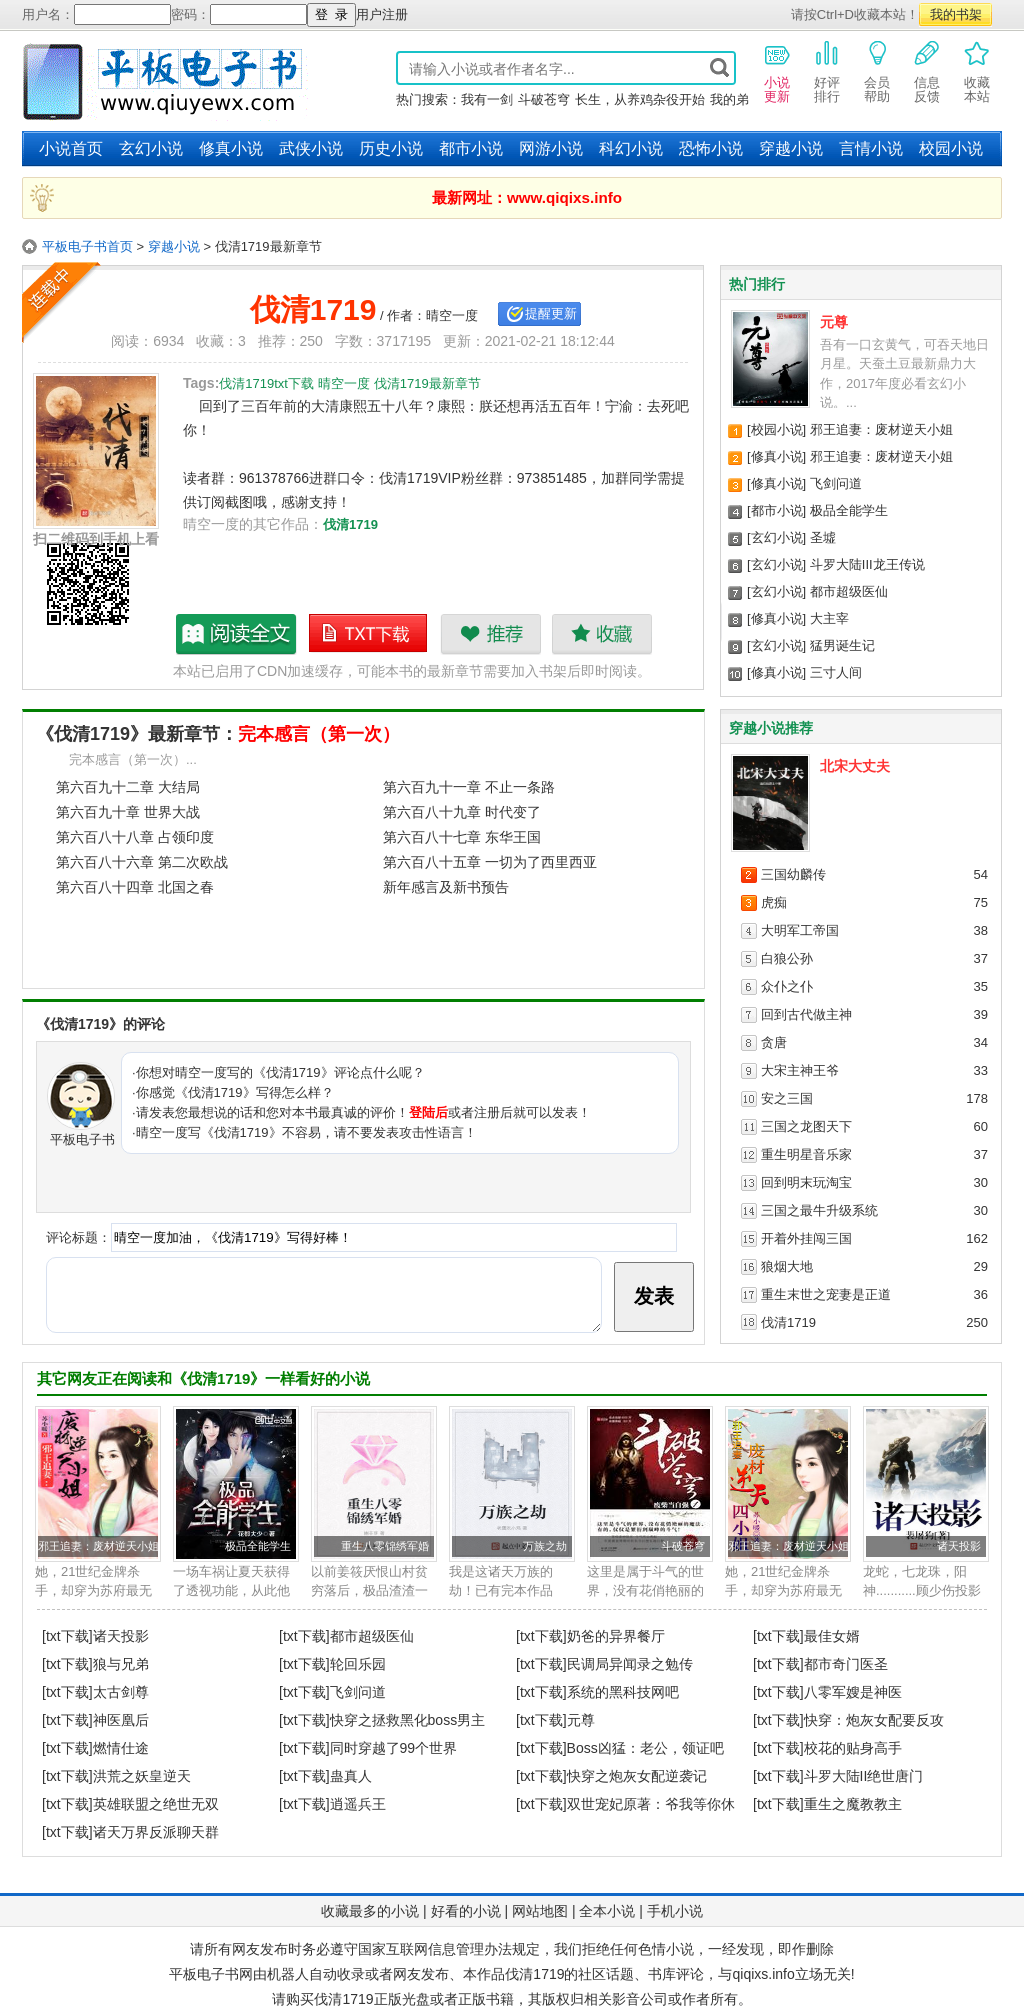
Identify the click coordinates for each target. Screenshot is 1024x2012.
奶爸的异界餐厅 (616, 1636)
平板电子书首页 (87, 246)
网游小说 (551, 148)
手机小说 (675, 1911)
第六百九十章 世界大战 (128, 812)
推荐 (490, 634)
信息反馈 (927, 71)
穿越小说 (791, 148)
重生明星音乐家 (806, 1154)
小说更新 (777, 71)
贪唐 (774, 1042)
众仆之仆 (787, 986)
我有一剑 (487, 99)
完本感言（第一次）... (133, 759)
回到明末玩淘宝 (806, 1182)
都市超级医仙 (849, 591)
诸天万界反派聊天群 (156, 1832)
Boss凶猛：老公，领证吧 (645, 1748)
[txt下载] (67, 1636)
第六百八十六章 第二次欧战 (142, 862)
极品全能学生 (849, 510)
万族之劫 (545, 1546)
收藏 (601, 634)
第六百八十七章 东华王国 (462, 837)
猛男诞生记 (842, 645)
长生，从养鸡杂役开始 (640, 99)
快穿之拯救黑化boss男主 (408, 1720)
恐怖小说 (711, 148)
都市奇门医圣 (846, 1664)
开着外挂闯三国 (806, 1238)
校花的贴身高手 (853, 1748)
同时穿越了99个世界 (394, 1748)
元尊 (834, 322)
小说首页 (71, 148)
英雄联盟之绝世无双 (156, 1804)
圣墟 (823, 537)
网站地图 (540, 1911)
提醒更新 (551, 313)
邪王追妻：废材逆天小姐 (881, 429)
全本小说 (607, 1911)
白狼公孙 (787, 958)
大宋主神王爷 (800, 1070)
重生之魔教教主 (853, 1804)
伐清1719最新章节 (237, 634)
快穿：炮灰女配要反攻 (874, 1720)
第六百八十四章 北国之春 (135, 887)
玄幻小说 (151, 148)
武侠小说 (311, 148)
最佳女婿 (832, 1636)
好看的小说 (466, 1911)
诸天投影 (959, 1546)
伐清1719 (350, 524)
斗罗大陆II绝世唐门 (864, 1776)
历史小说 (391, 148)
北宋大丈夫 (855, 766)
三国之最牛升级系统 (819, 1210)
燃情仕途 (121, 1748)
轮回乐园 (358, 1664)
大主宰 (829, 618)
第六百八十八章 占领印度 (135, 837)
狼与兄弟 (121, 1664)
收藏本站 (977, 71)
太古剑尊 (121, 1692)
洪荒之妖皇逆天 (142, 1776)
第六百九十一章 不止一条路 (469, 787)
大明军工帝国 (800, 930)
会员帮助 (877, 71)
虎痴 (774, 902)
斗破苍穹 (544, 99)
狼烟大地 (787, 1266)
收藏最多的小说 (370, 1911)
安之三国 (787, 1098)
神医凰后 (121, 1720)
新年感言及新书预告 (446, 887)
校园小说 (951, 148)
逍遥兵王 (358, 1804)
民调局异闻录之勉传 (630, 1664)
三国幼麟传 (793, 874)
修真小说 (231, 148)
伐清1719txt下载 (369, 634)
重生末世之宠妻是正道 (826, 1294)
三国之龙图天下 (806, 1126)
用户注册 (382, 14)
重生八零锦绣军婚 (385, 1546)
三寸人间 (836, 672)
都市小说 (471, 148)
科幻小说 (631, 148)
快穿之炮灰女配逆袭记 (637, 1776)
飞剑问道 (836, 483)
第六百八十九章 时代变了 (462, 812)
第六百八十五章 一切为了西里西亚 (490, 862)
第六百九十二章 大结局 (128, 787)
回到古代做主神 (806, 1014)
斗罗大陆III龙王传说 (867, 564)
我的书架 (956, 14)
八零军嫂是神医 (853, 1692)
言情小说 (871, 148)
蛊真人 (351, 1776)
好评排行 (827, 71)
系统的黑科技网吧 (623, 1692)
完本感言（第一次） (319, 734)
